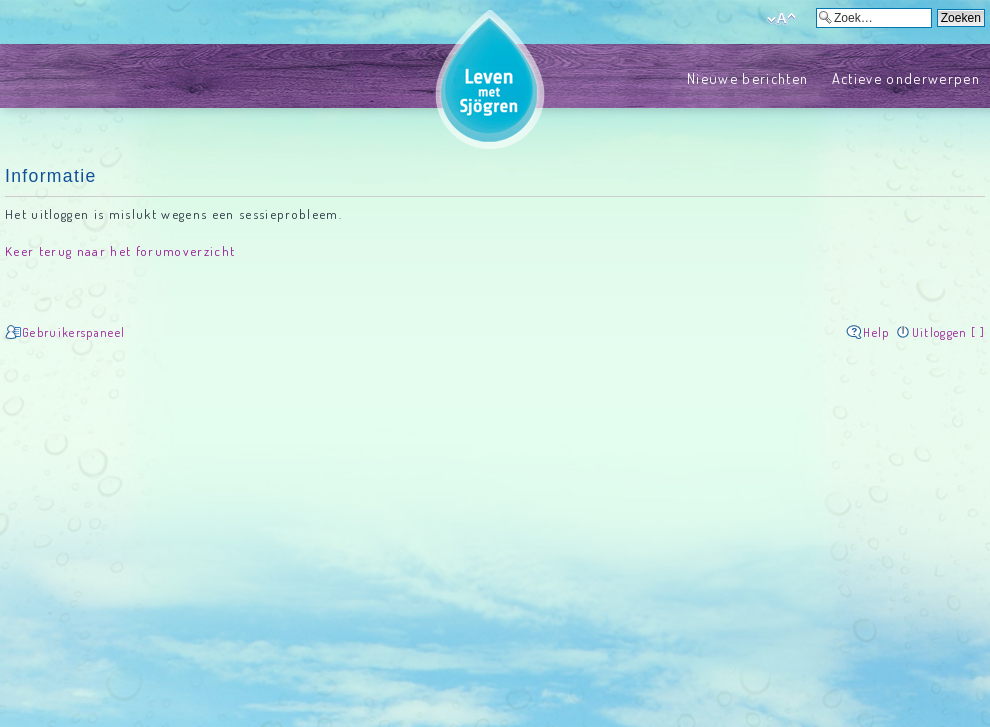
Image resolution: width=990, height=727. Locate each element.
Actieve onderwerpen (906, 78)
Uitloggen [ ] (948, 332)
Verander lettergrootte (781, 19)
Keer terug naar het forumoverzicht (120, 250)
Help (876, 332)
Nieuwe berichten (747, 78)
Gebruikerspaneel (73, 332)
